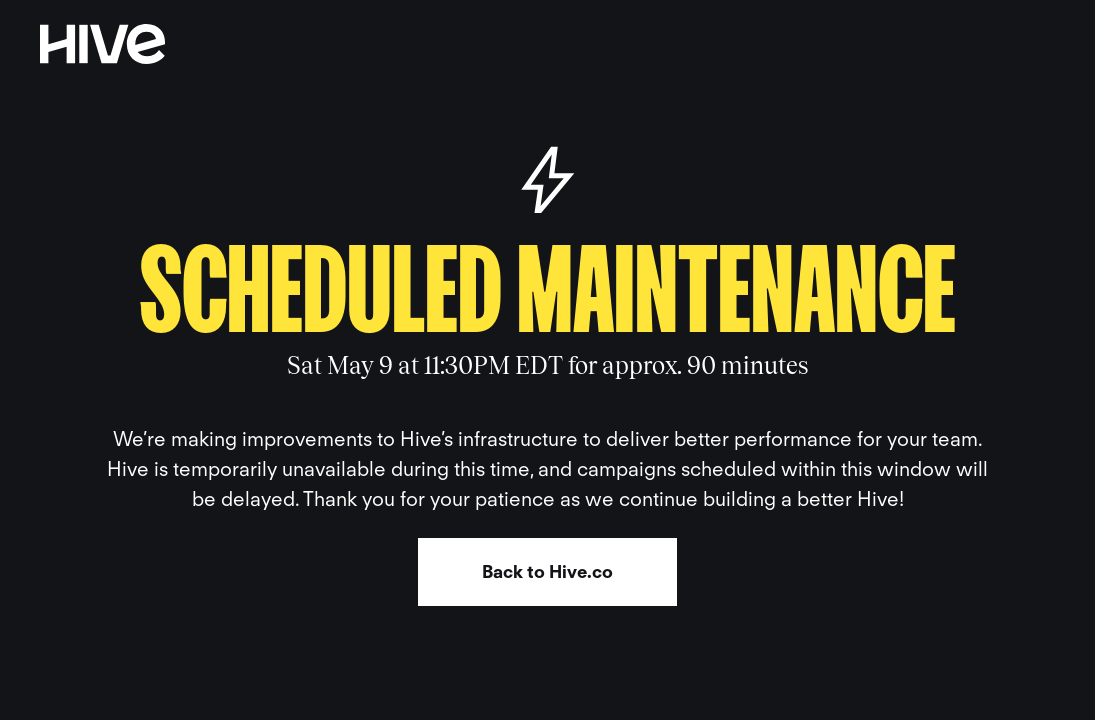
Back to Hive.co (547, 571)
